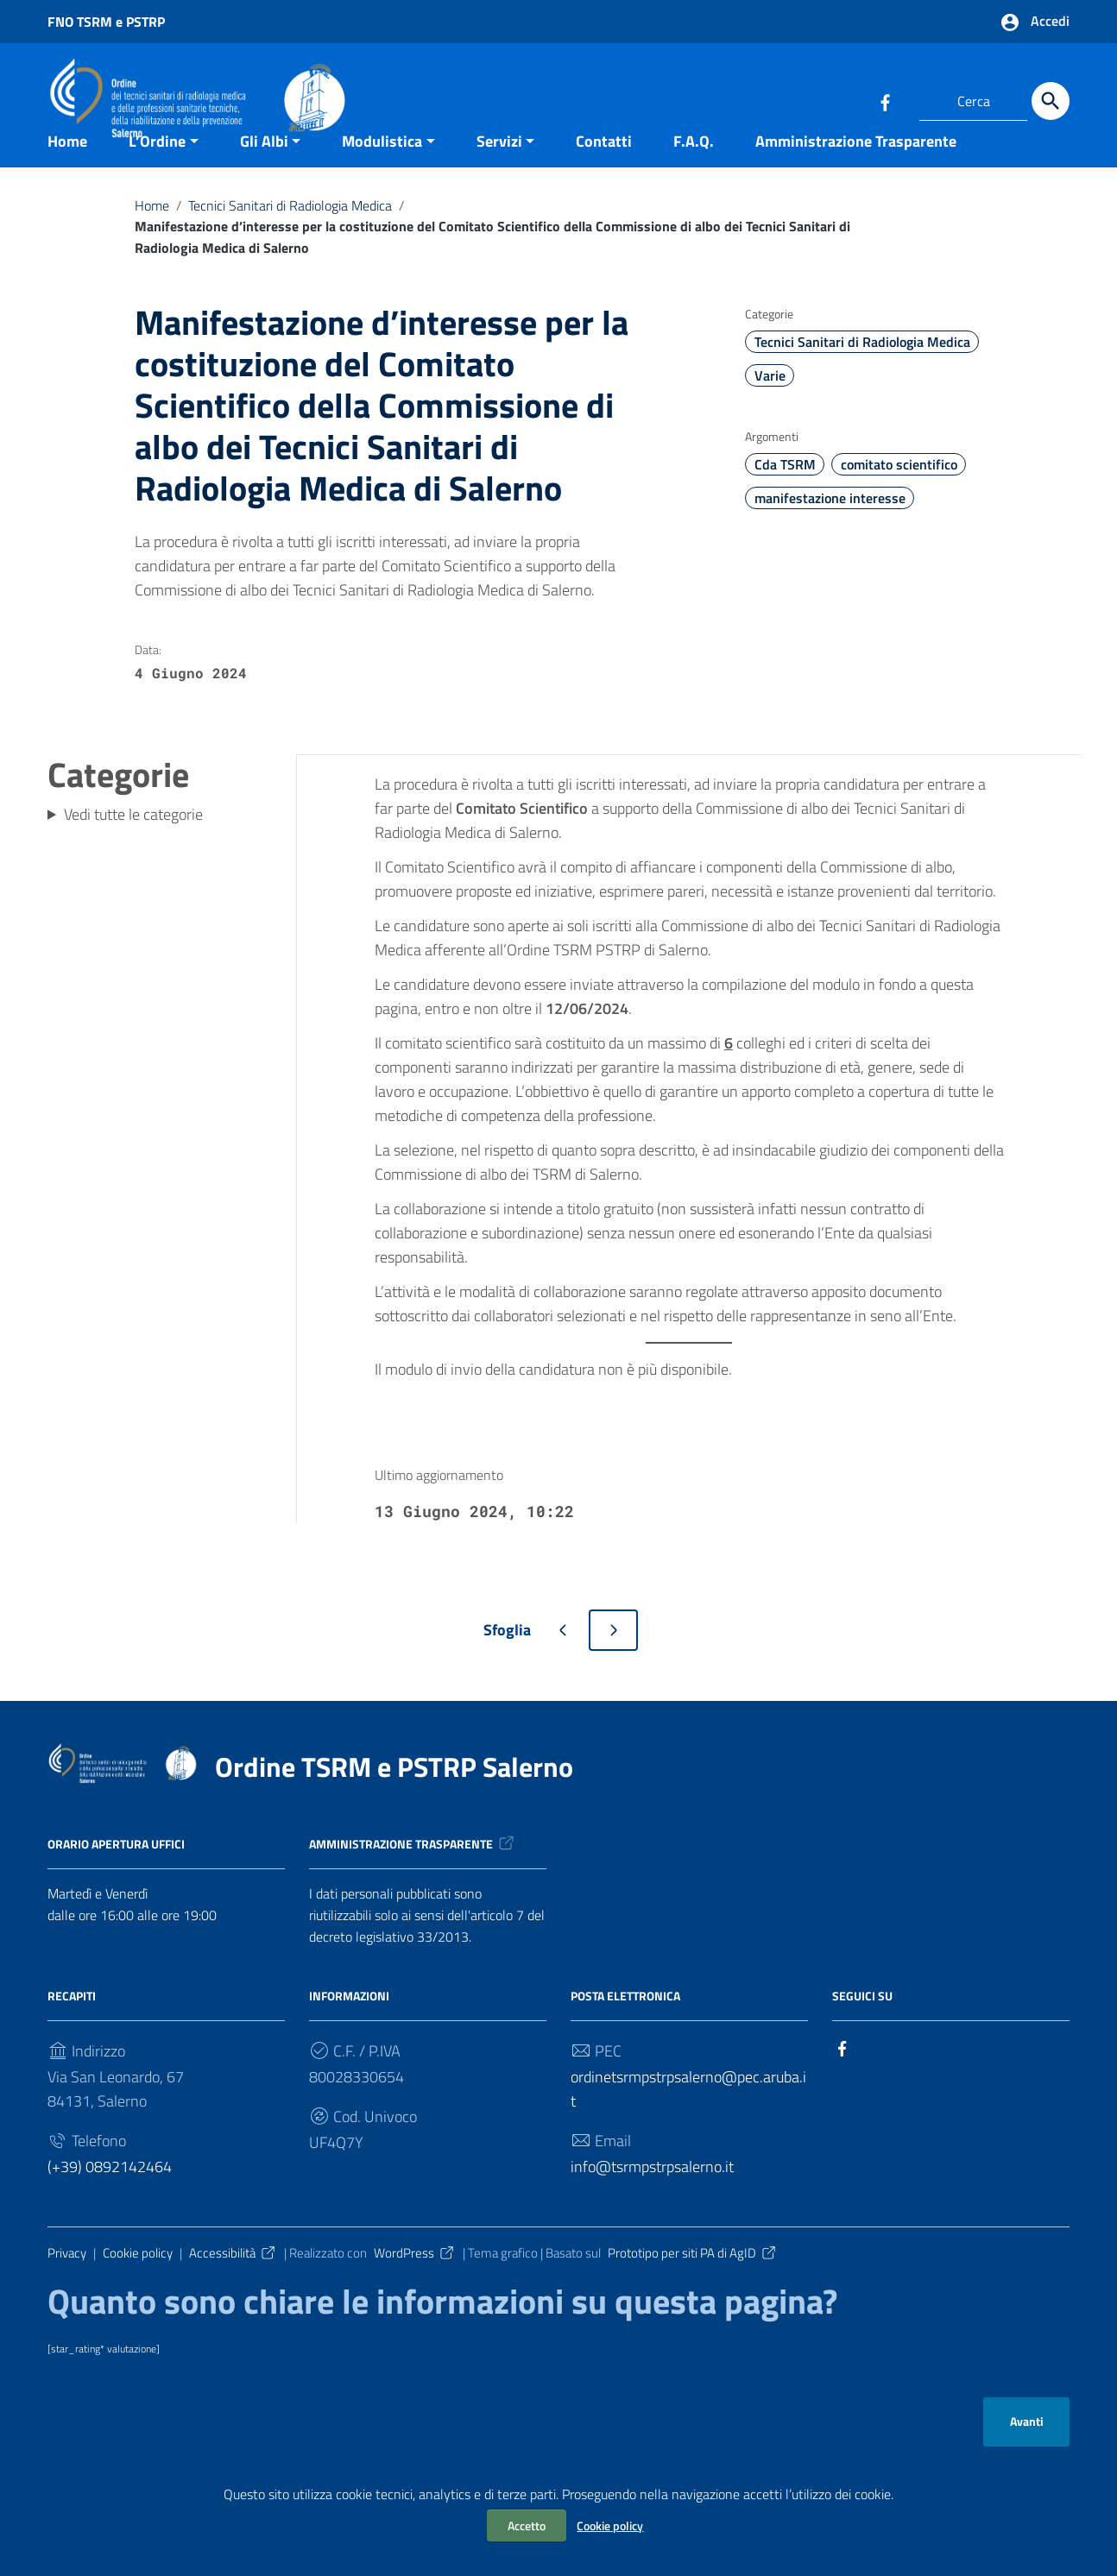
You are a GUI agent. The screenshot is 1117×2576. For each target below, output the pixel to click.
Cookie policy (610, 2525)
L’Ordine (157, 167)
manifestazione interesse (830, 524)
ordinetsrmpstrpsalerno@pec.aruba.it (688, 2114)
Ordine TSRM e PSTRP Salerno (394, 1793)
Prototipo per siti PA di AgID (693, 2279)
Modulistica (382, 167)
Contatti (604, 167)
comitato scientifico (899, 491)
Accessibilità (233, 2279)
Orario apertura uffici (116, 1870)
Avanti (1027, 2448)
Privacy (66, 2279)
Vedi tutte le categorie (133, 841)
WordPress (415, 2279)
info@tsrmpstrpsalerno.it (652, 2192)
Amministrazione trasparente (412, 1870)
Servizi (499, 167)
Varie (770, 402)
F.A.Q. (693, 167)
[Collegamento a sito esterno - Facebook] (884, 101)
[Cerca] (1051, 101)
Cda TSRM (785, 491)
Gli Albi (264, 167)
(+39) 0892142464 (109, 2192)
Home (67, 167)
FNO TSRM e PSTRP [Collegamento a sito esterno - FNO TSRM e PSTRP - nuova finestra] (106, 21)
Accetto (527, 2525)
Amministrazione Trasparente (855, 167)
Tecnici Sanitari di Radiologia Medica (290, 231)
